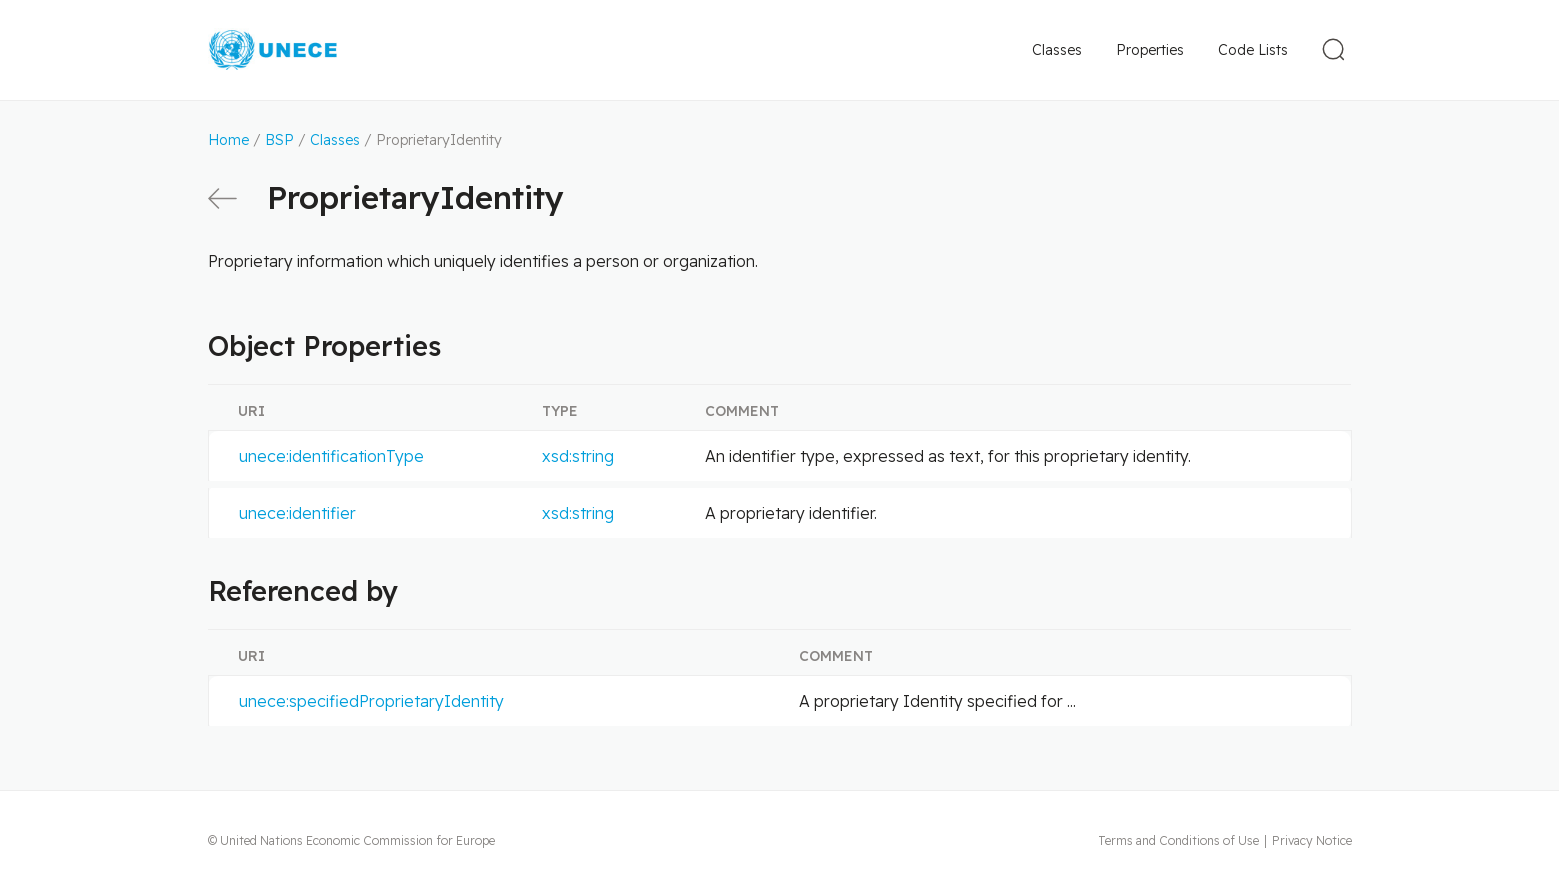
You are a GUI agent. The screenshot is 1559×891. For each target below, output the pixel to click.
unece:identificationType (331, 456)
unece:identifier (297, 513)
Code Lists (1253, 50)
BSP (279, 140)
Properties (1150, 50)
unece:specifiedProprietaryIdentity (371, 701)
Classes (1057, 50)
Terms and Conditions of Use (1178, 840)
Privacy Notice (1312, 840)
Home (228, 140)
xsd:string (578, 456)
